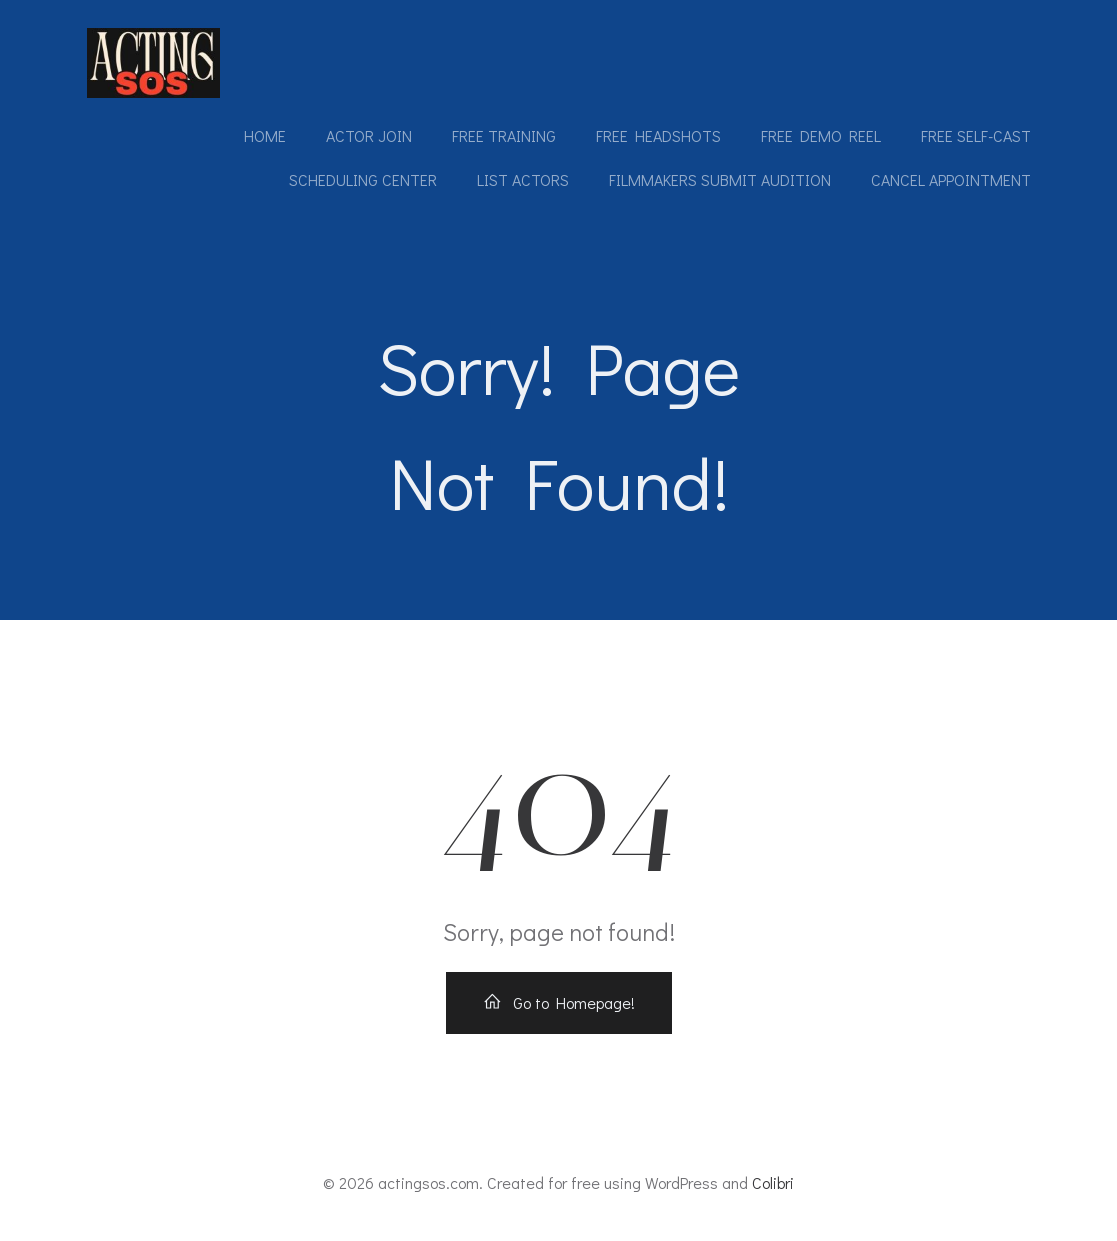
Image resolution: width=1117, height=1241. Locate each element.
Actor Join (369, 135)
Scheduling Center (363, 179)
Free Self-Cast (976, 135)
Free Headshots (658, 135)
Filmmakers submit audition (720, 179)
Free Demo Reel (821, 135)
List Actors (523, 179)
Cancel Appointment (951, 179)
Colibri (773, 1182)
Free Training (504, 135)
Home (265, 135)
